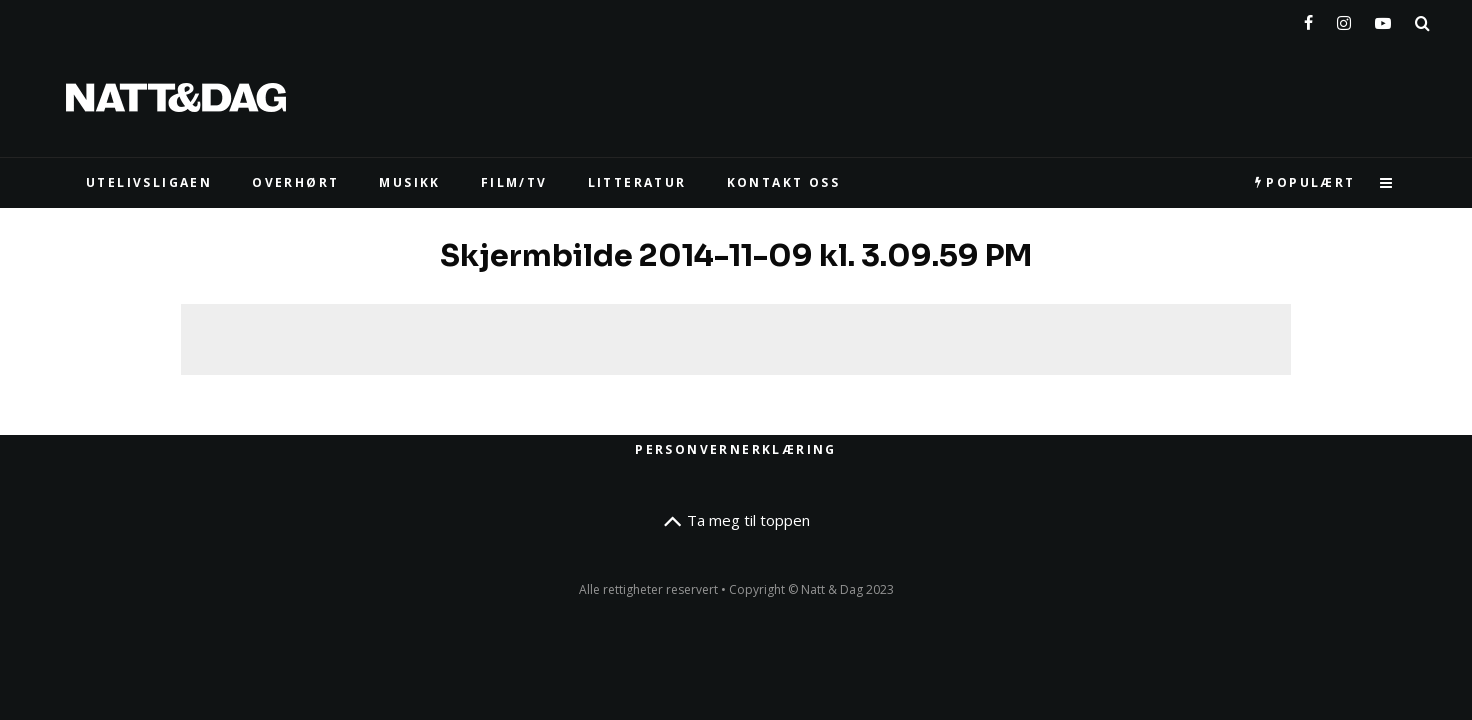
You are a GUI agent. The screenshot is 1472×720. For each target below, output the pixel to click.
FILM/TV (514, 182)
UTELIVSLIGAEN (149, 182)
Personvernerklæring (736, 449)
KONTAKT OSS (783, 182)
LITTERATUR (637, 182)
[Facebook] (1308, 19)
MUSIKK (409, 182)
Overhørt (295, 182)
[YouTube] (1383, 19)
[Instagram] (1344, 19)
